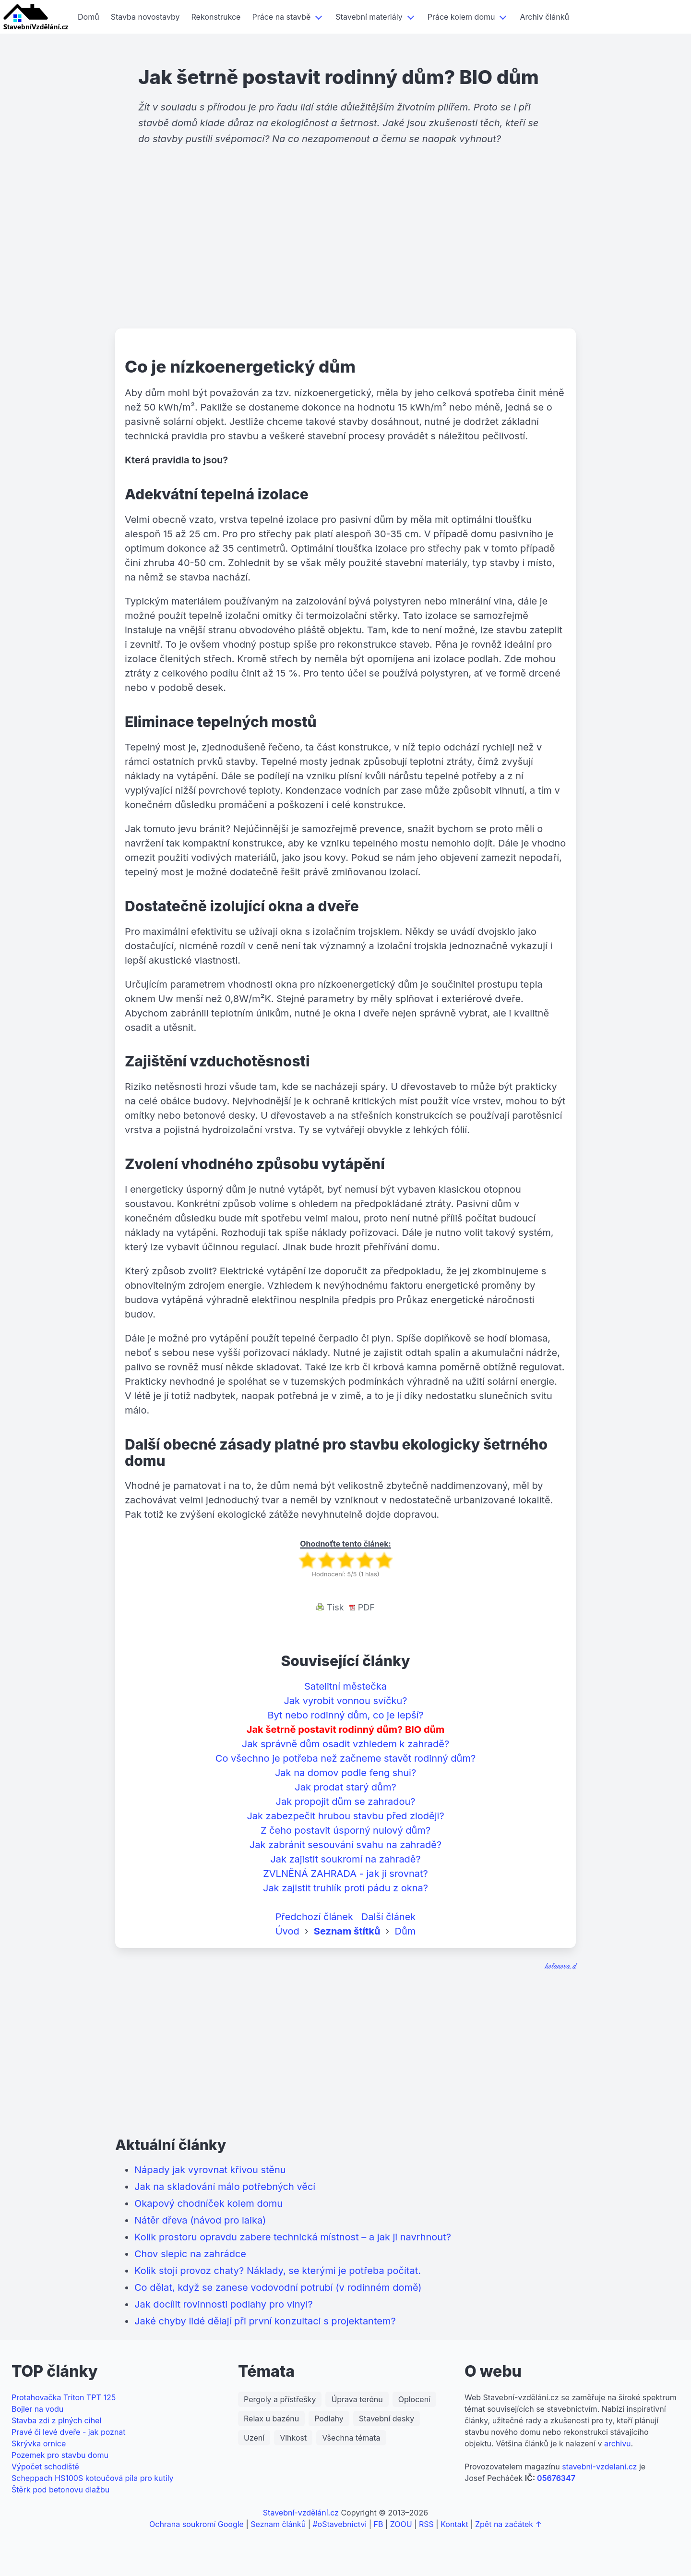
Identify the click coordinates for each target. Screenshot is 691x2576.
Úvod (287, 1931)
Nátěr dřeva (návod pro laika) (200, 2220)
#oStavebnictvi (339, 2524)
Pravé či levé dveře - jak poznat (69, 2432)
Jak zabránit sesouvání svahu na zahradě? (345, 1844)
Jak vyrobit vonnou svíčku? (345, 1700)
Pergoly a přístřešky (280, 2399)
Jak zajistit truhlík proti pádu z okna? (345, 1888)
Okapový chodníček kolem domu (208, 2203)
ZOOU (401, 2524)
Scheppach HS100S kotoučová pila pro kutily (93, 2478)
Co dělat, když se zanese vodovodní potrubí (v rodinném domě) (278, 2287)
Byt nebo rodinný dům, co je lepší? (345, 1715)
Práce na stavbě (281, 17)
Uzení (254, 2438)
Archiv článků (544, 17)
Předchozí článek (314, 1917)
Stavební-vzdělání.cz (301, 2512)
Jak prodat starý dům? (345, 1787)
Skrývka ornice (39, 2443)
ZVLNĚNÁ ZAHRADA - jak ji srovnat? (345, 1873)
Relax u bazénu (271, 2418)
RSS (426, 2524)
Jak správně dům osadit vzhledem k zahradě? (345, 1744)
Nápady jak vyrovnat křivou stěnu (210, 2170)
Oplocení (414, 2399)
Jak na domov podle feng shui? (345, 1772)
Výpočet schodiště (45, 2466)
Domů (88, 17)
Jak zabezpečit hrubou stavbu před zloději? (345, 1816)
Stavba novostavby (145, 17)
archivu (617, 2443)
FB (378, 2524)
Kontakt (454, 2524)
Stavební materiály (368, 17)
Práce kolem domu (461, 17)
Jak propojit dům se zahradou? (346, 1801)
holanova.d (560, 1966)
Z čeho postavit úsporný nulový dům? (345, 1830)
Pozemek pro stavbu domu (60, 2455)
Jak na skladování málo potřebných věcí (224, 2186)
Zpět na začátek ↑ (508, 2524)
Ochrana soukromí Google (196, 2524)
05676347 (556, 2478)
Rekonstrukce (216, 17)
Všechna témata (351, 2438)
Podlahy (329, 2418)
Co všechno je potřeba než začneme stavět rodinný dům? (345, 1758)
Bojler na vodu (37, 2409)
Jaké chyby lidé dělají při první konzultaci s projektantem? (265, 2321)
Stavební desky (386, 2418)
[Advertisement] (345, 254)
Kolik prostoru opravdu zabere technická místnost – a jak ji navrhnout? (292, 2237)
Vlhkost (293, 2438)
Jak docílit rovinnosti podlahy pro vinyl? (223, 2304)
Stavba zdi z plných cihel (56, 2420)
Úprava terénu (356, 2399)
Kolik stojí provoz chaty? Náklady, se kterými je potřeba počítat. (277, 2270)
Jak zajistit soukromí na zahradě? (345, 1859)
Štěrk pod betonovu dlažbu (60, 2489)
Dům (405, 1931)
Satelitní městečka (345, 1686)
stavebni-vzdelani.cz (599, 2466)
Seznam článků (278, 2524)
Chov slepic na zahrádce (190, 2254)
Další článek (388, 1917)
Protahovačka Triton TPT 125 (64, 2397)
